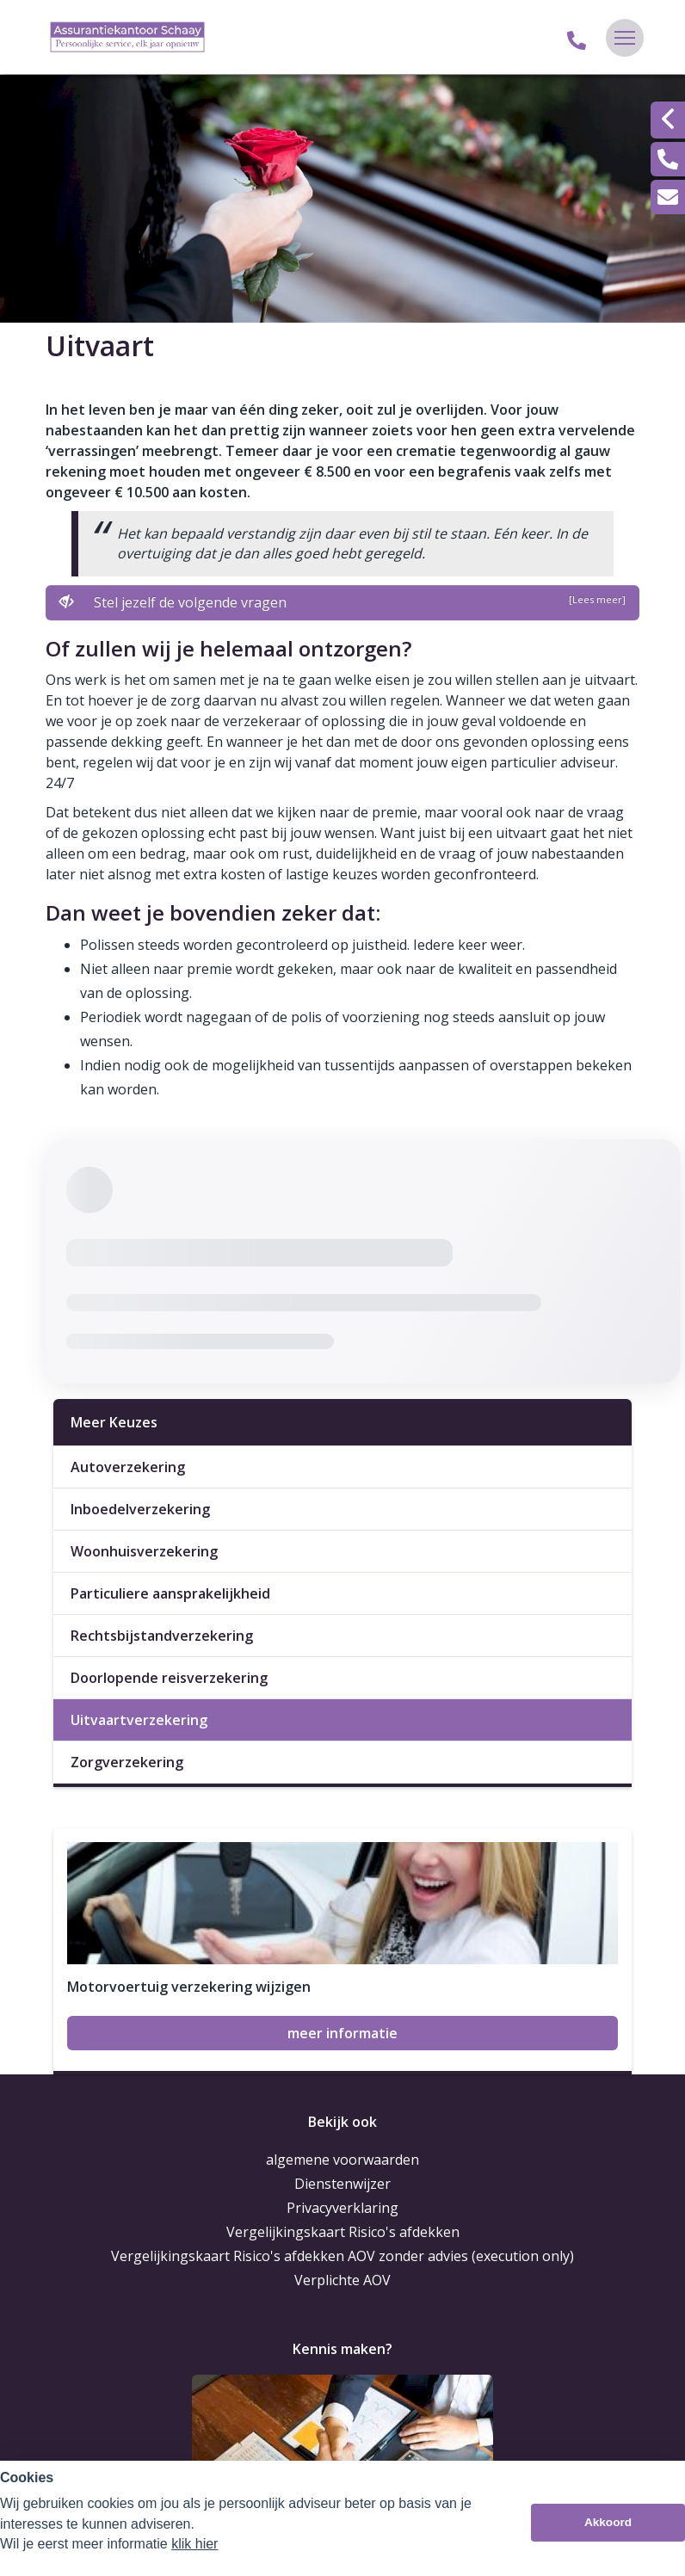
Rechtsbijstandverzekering (162, 1635)
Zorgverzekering (127, 1762)
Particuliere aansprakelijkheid (170, 1593)
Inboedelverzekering (140, 1509)
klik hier (194, 2543)
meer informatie (342, 2033)
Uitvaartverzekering (139, 1719)
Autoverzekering (128, 1466)
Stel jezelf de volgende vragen (342, 602)
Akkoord (608, 2522)
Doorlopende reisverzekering (169, 1677)
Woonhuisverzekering (144, 1551)
